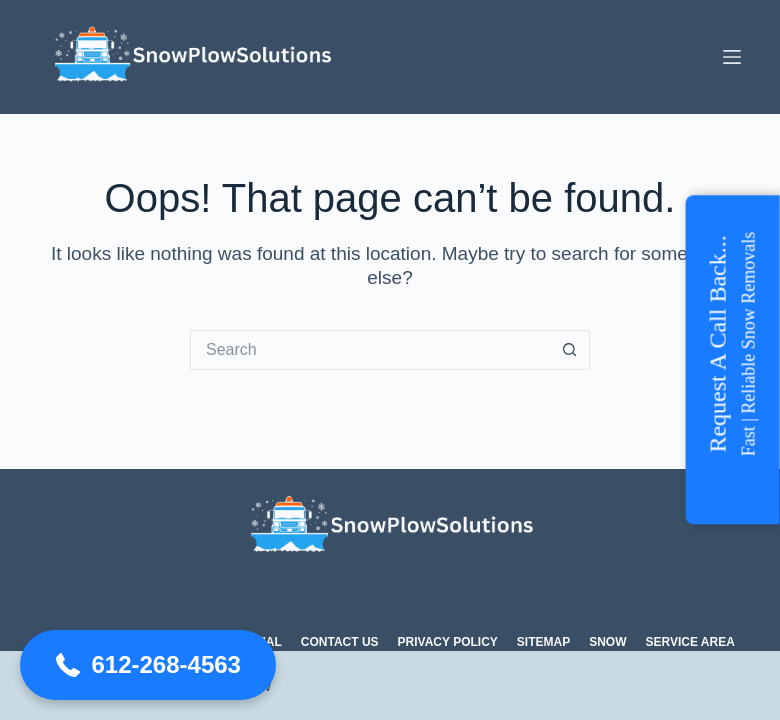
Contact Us (340, 642)
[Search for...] (370, 350)
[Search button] (570, 350)
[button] (148, 665)
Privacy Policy (448, 642)
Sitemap (543, 642)
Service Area (690, 642)
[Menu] (732, 57)
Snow (607, 642)
